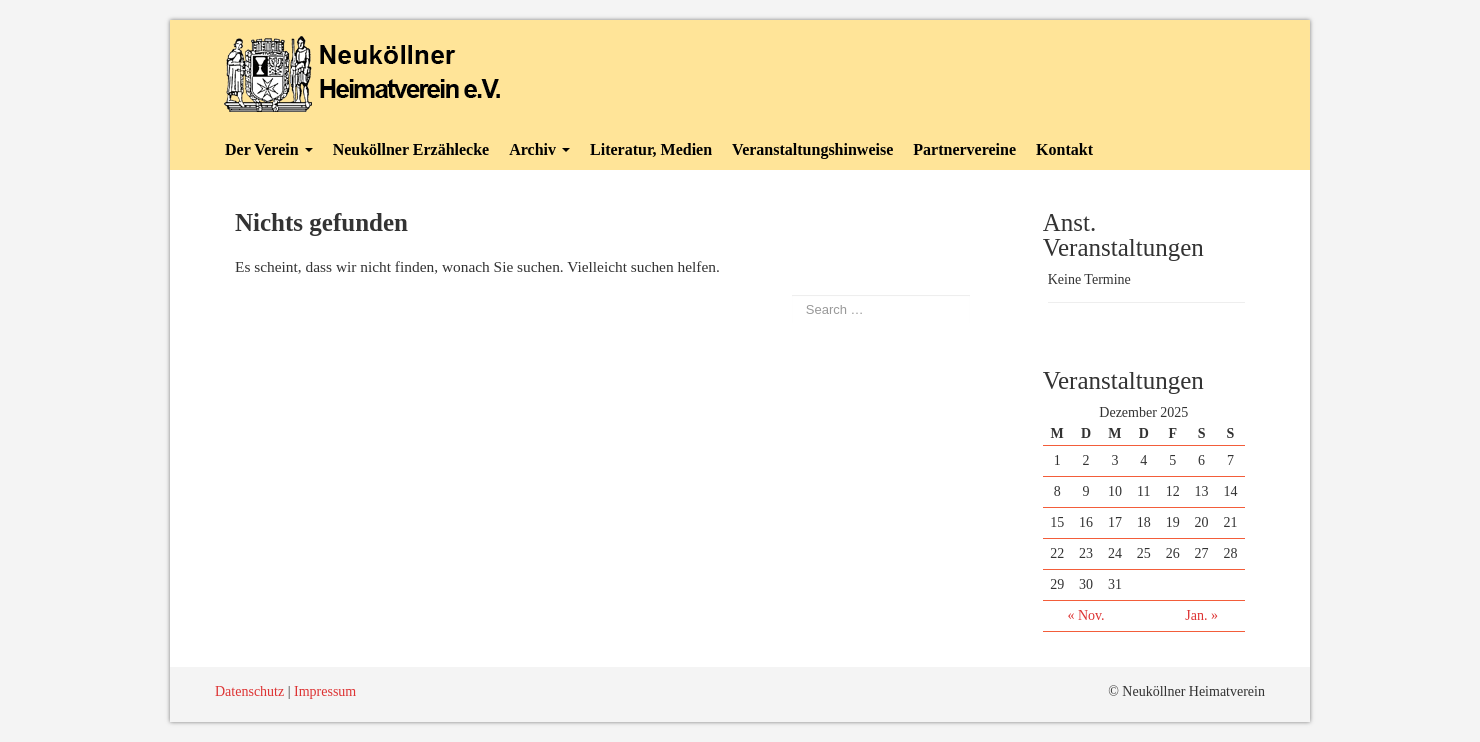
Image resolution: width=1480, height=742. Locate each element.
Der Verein (269, 149)
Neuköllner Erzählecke (411, 149)
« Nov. (1085, 615)
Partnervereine (964, 149)
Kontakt (1064, 149)
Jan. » (1201, 615)
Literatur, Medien (651, 149)
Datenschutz (249, 691)
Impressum (325, 691)
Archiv (539, 149)
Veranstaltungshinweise (812, 149)
